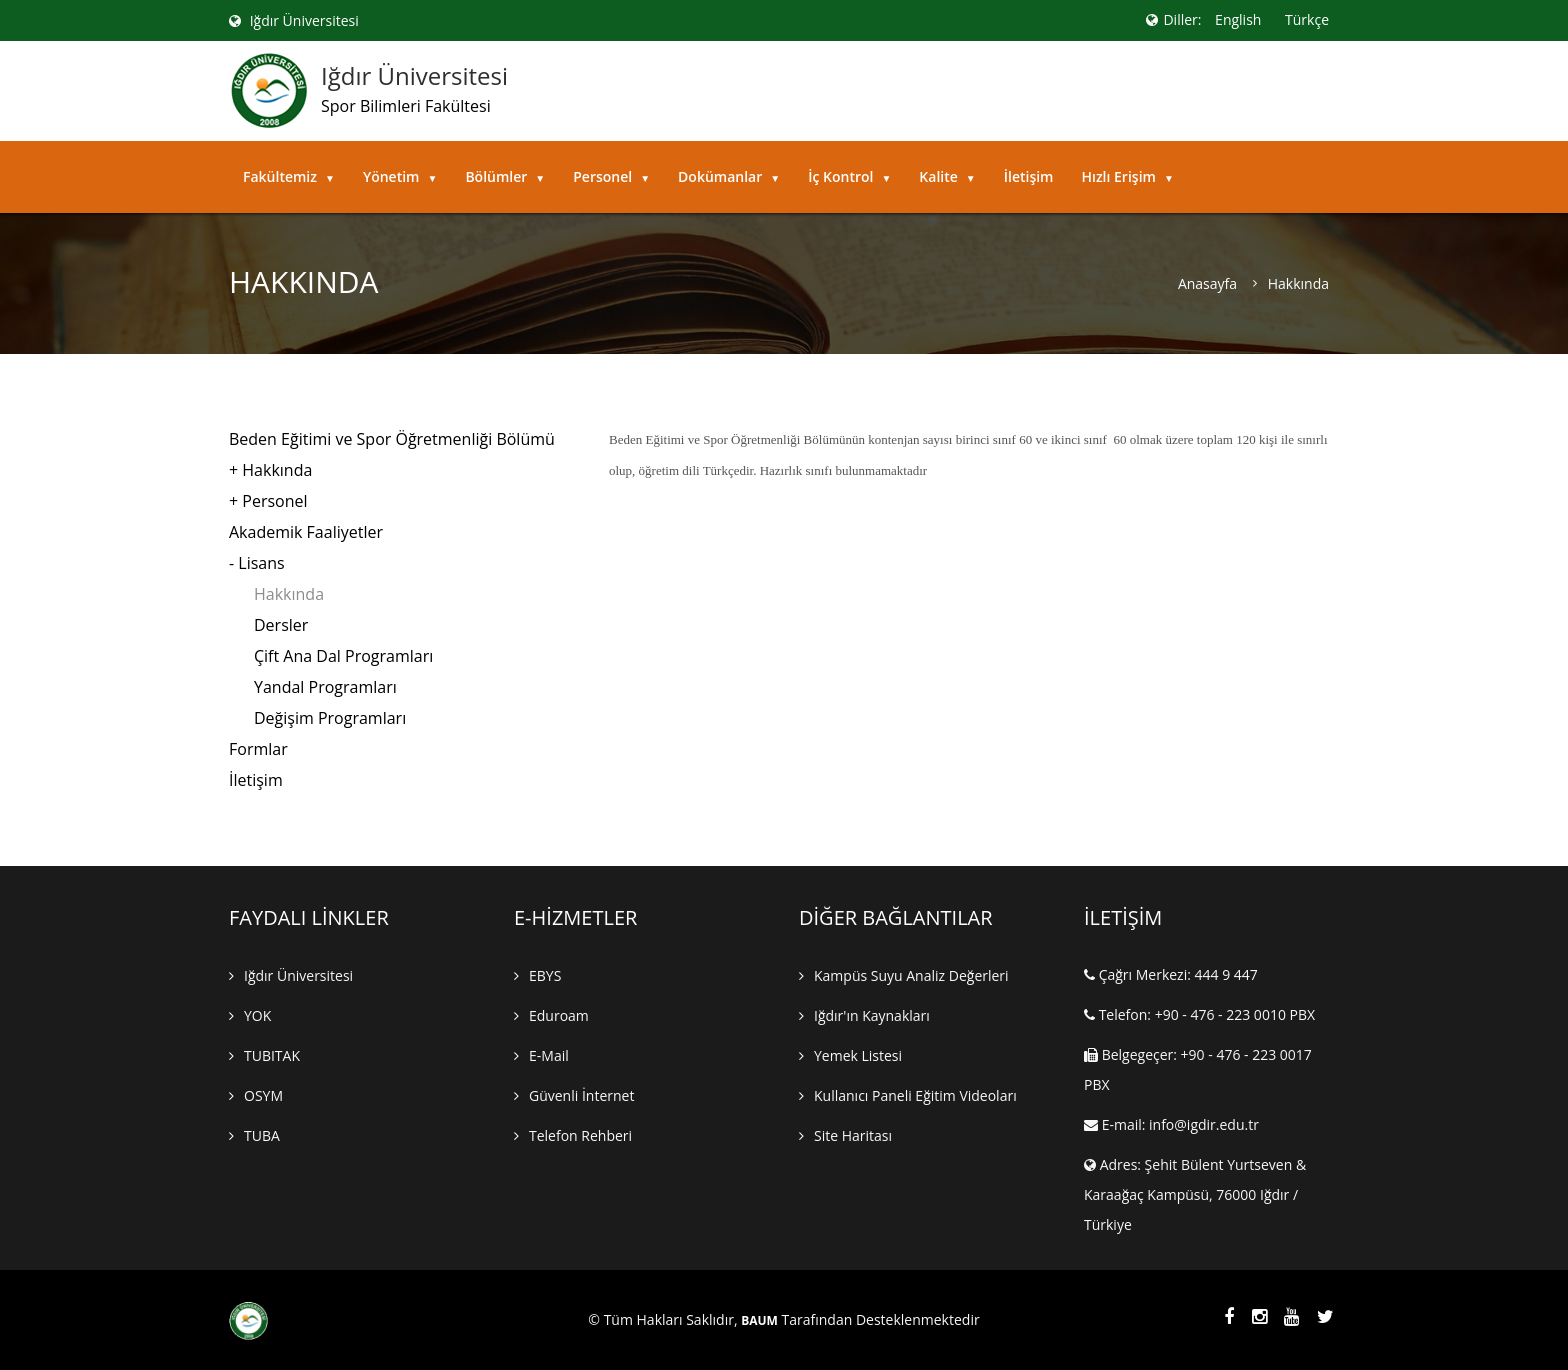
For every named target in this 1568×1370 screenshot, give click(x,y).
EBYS (545, 975)
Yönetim (400, 176)
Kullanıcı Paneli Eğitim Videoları (915, 1095)
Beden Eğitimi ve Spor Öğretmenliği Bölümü (392, 439)
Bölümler (505, 176)
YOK (257, 1015)
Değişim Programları (330, 718)
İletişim (1029, 176)
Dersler (281, 625)
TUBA (262, 1135)
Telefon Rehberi (580, 1135)
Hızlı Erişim (1127, 176)
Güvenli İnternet (581, 1095)
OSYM (263, 1095)
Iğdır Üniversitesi (294, 20)
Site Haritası (853, 1135)
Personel (611, 176)
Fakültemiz (289, 176)
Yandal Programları (325, 687)
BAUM (759, 1321)
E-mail (549, 1055)
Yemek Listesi (858, 1055)
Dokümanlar (729, 176)
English (1238, 19)
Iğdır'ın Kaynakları (872, 1015)
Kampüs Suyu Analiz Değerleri (911, 975)
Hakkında (289, 594)
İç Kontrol (849, 176)
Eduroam (559, 1015)
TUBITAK (272, 1055)
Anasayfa (1207, 284)
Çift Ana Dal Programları (343, 656)
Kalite (947, 176)
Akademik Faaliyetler (306, 532)
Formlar (258, 749)
